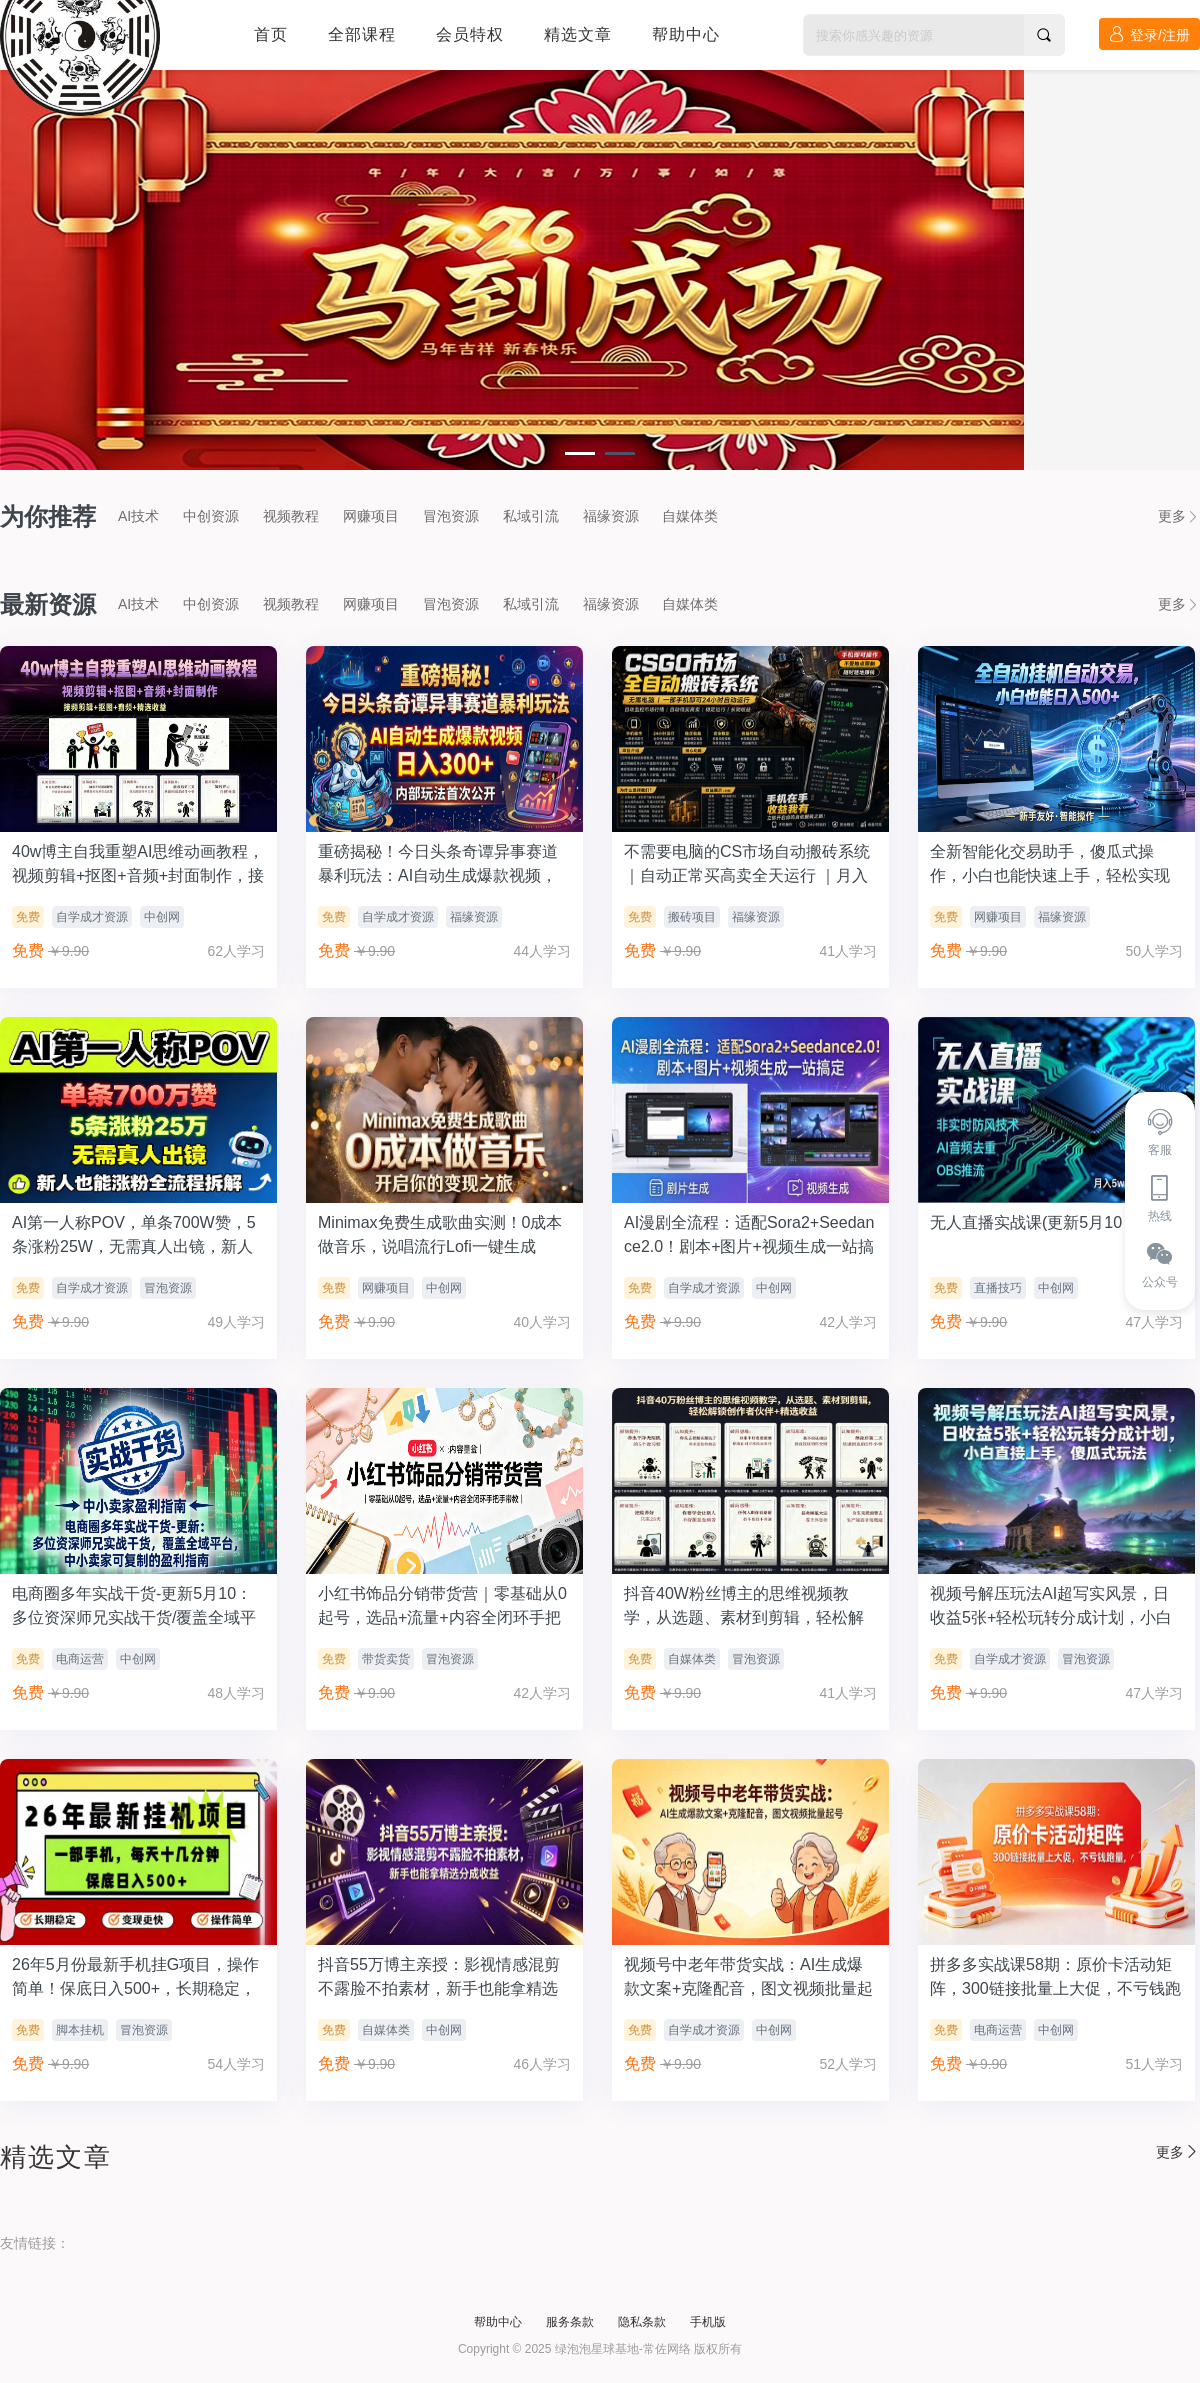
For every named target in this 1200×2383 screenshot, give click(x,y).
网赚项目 (371, 516)
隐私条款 (642, 2322)
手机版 (708, 2322)
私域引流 (531, 516)
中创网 (162, 917)
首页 (271, 34)
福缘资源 (611, 516)
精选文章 (578, 34)
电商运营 (80, 1659)
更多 (1179, 516)
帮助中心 (686, 34)
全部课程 (362, 34)
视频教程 (291, 516)
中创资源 (211, 516)
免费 (28, 917)
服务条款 (570, 2322)
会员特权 (470, 34)
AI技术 (138, 516)
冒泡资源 (451, 516)
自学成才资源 (92, 917)
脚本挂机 (80, 2030)
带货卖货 (386, 1659)
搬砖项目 (692, 917)
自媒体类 (690, 516)
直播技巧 (998, 1288)
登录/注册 (1149, 34)
